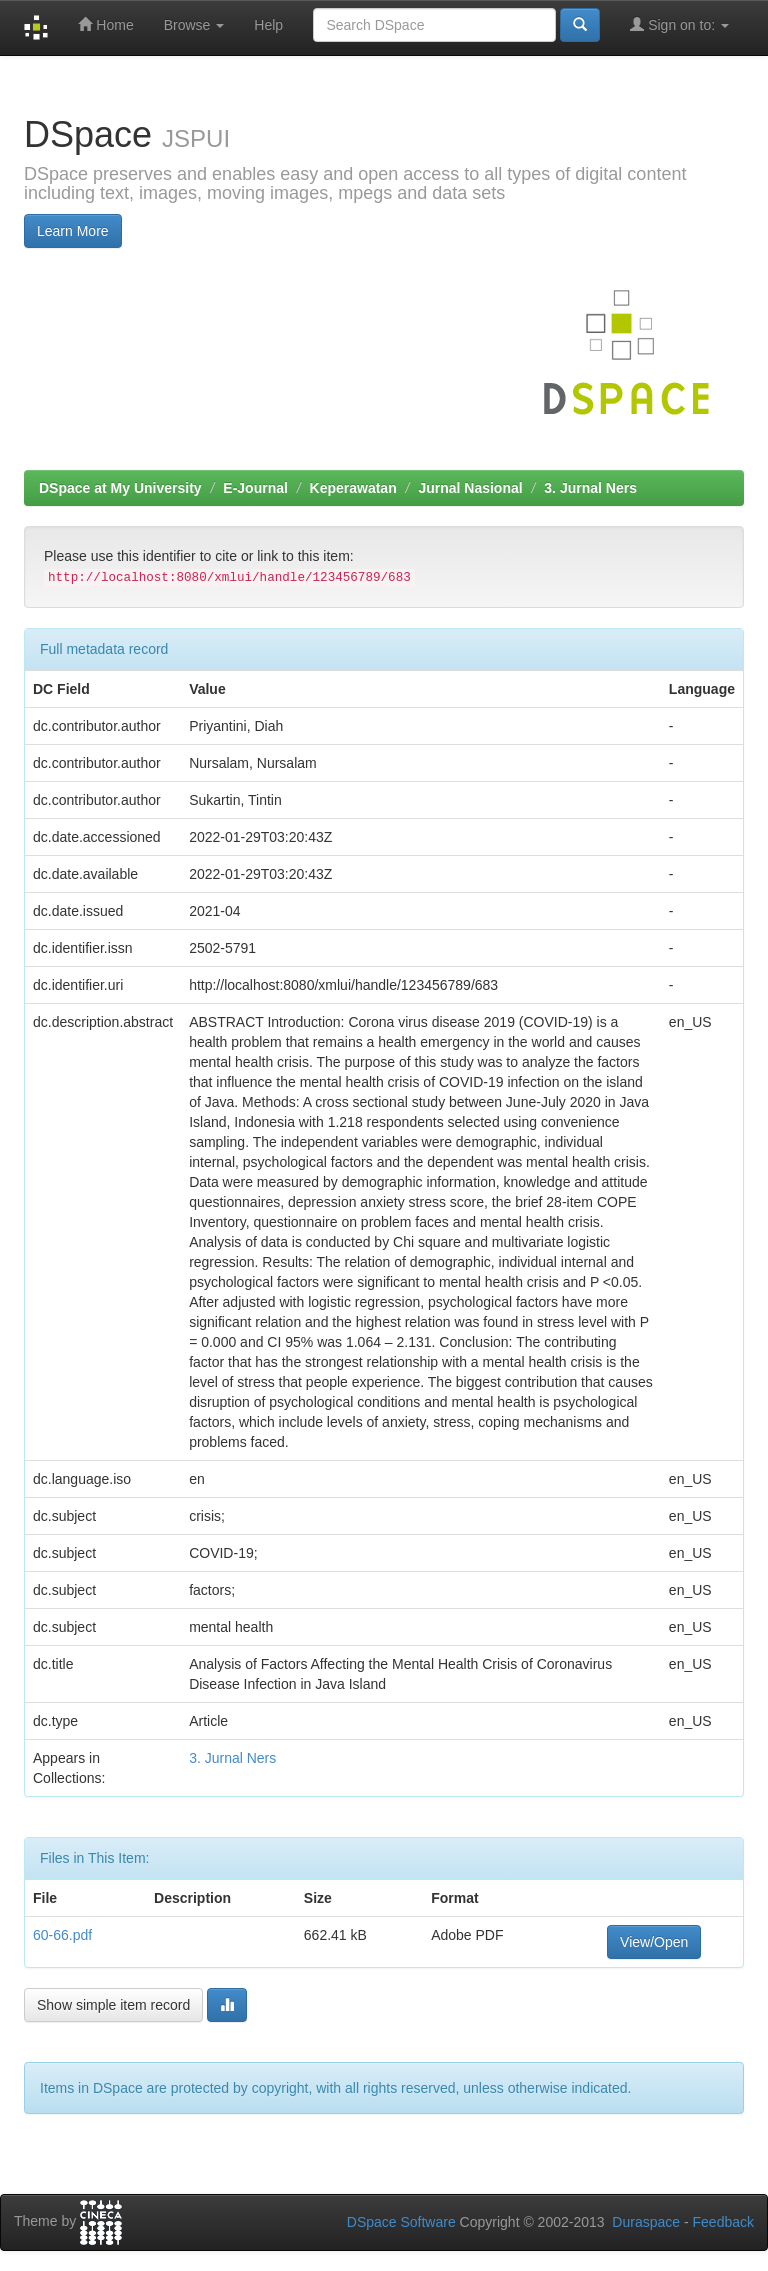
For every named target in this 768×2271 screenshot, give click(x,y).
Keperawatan (353, 488)
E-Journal (255, 488)
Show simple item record (113, 2005)
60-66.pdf (62, 1935)
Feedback (723, 2222)
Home (105, 24)
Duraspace (646, 2222)
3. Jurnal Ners (590, 488)
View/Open (654, 1942)
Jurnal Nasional (470, 488)
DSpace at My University (120, 488)
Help (268, 25)
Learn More (73, 231)
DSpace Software (401, 2222)
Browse (194, 25)
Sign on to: (679, 24)
